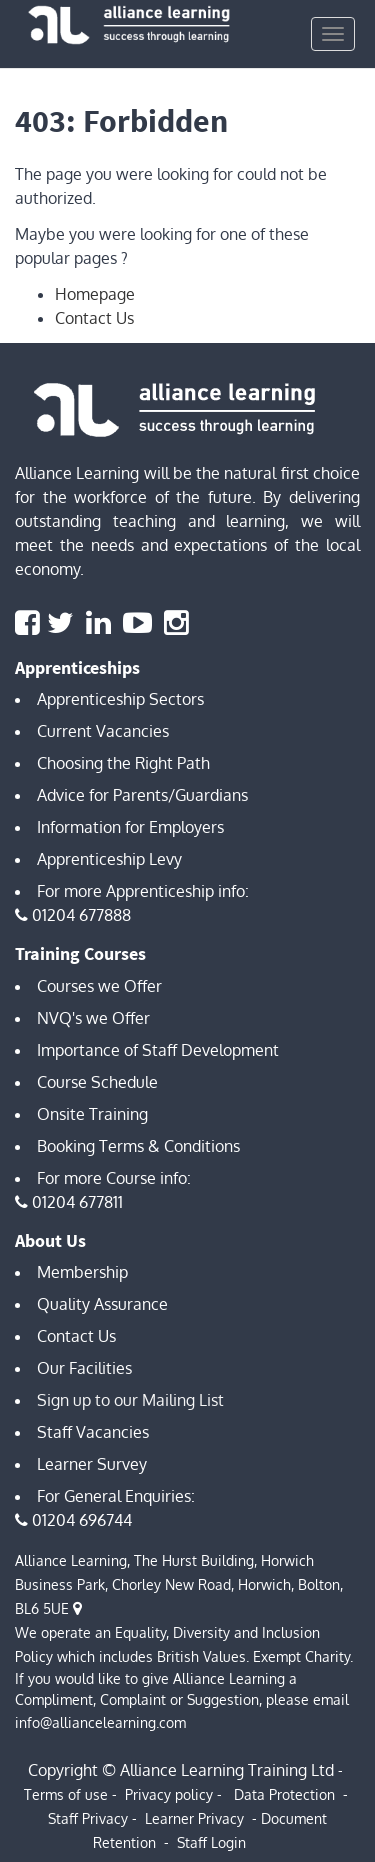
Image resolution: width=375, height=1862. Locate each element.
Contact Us (94, 318)
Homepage (95, 294)
